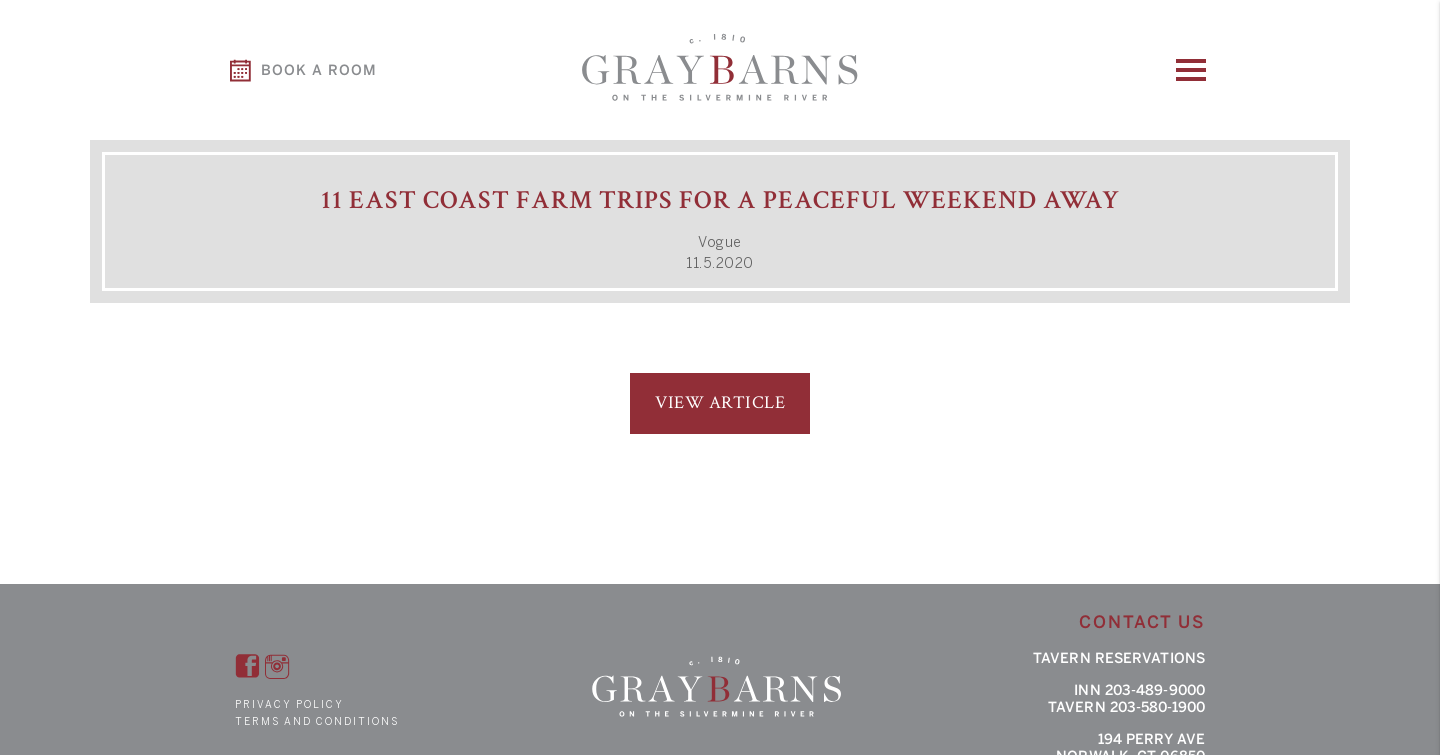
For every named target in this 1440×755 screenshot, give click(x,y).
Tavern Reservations (1119, 658)
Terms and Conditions (317, 721)
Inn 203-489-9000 (1139, 690)
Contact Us (1142, 622)
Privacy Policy (289, 704)
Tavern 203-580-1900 (1126, 707)
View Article (720, 402)
